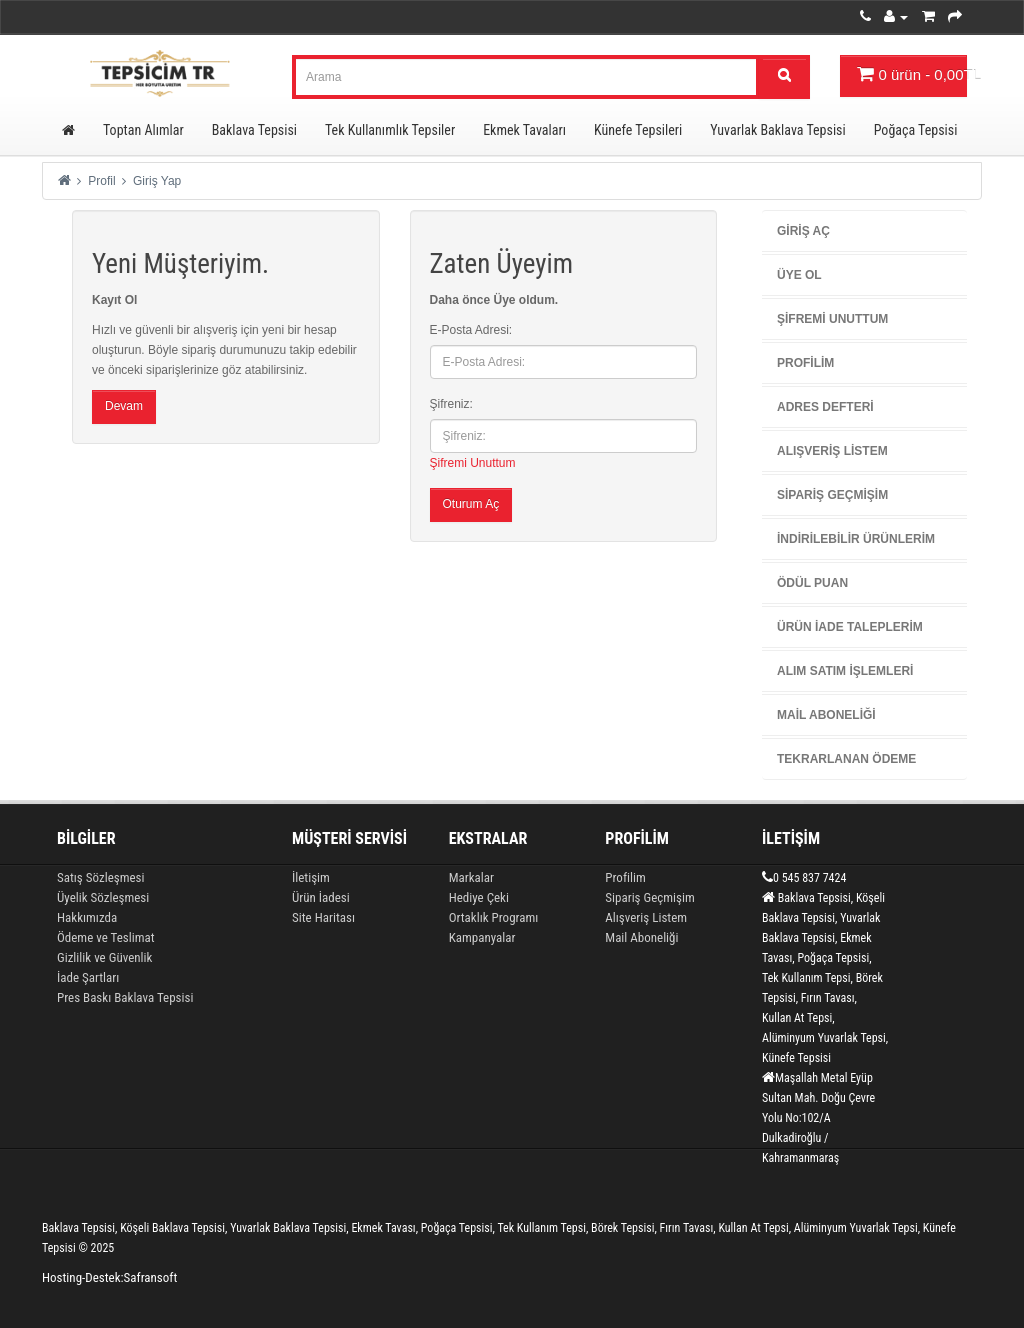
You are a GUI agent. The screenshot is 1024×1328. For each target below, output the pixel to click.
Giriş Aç (803, 231)
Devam (124, 406)
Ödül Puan (812, 583)
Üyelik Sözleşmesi (103, 897)
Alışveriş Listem (832, 451)
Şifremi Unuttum (473, 463)
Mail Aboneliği (826, 715)
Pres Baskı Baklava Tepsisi (125, 997)
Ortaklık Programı (494, 917)
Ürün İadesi (321, 897)
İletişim (311, 877)
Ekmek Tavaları (524, 130)
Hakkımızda (87, 917)
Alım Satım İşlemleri (845, 671)
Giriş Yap (157, 181)
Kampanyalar (482, 937)
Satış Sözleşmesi (100, 877)
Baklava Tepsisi (254, 130)
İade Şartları (88, 977)
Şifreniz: (451, 404)
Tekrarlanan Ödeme (846, 759)
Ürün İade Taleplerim (850, 627)
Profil (101, 181)
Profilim (805, 363)
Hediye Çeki (479, 897)
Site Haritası (323, 917)
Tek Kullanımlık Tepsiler (390, 130)
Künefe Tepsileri (638, 130)
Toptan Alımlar (143, 130)
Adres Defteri (825, 407)
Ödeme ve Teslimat (106, 937)
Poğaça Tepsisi (916, 130)
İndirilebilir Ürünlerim (856, 539)
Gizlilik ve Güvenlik (104, 957)
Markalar (471, 877)
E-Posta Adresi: (471, 330)
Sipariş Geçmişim (832, 495)
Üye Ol (799, 275)
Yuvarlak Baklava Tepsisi (777, 130)
